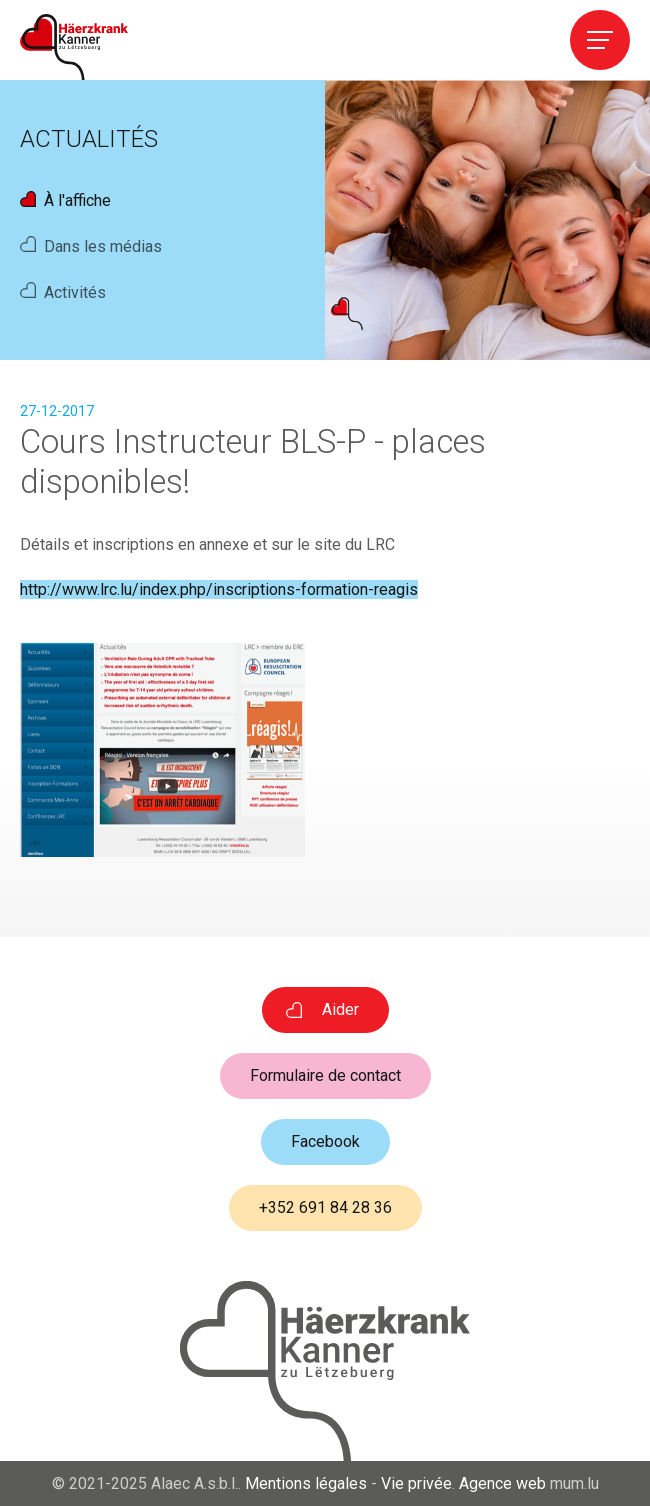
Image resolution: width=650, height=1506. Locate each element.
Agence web (502, 1483)
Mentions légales (306, 1483)
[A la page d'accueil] (74, 47)
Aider (340, 1009)
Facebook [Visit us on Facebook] (325, 1141)
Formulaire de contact (325, 1075)
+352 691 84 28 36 (325, 1207)
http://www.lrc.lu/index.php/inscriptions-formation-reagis (219, 589)
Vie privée (416, 1483)
